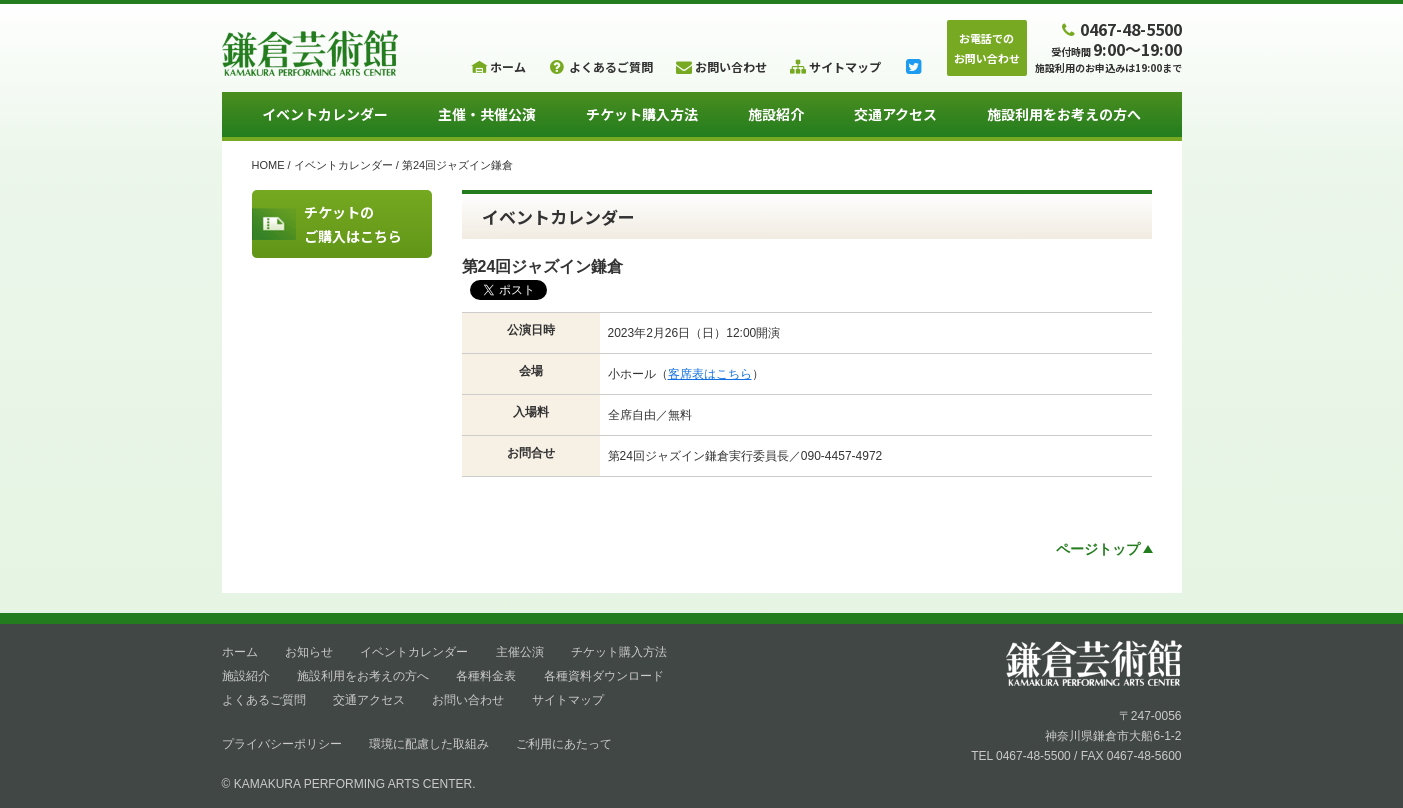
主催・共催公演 (487, 114)
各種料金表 (486, 676)
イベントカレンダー (325, 114)
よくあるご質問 (264, 700)
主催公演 (520, 652)
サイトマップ (568, 700)
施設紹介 (776, 114)
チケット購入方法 (642, 114)
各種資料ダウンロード (604, 676)
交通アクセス (895, 114)
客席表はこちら (710, 374)
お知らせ (309, 652)
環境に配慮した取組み (429, 744)
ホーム (240, 652)
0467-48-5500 (1119, 28)
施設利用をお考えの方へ (1064, 114)
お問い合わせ (468, 700)
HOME (268, 165)
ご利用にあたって (564, 744)
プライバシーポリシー (282, 744)
